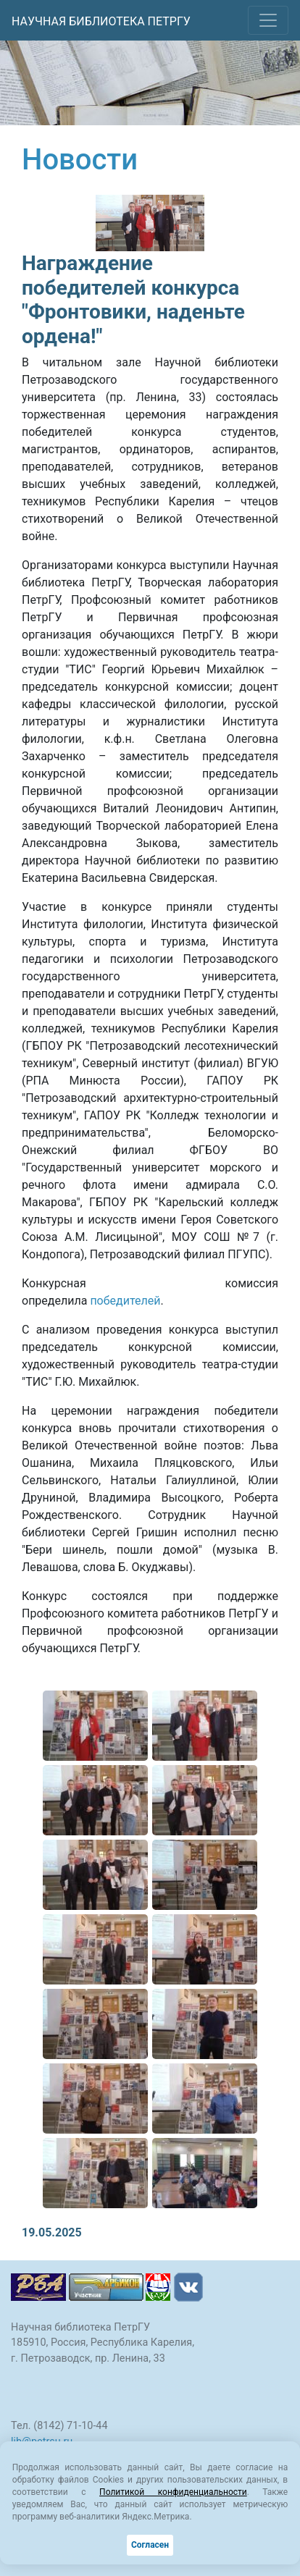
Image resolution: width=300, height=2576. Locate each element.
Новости (80, 160)
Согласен (150, 2545)
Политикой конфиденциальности (173, 2492)
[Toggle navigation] (268, 20)
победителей (125, 1301)
